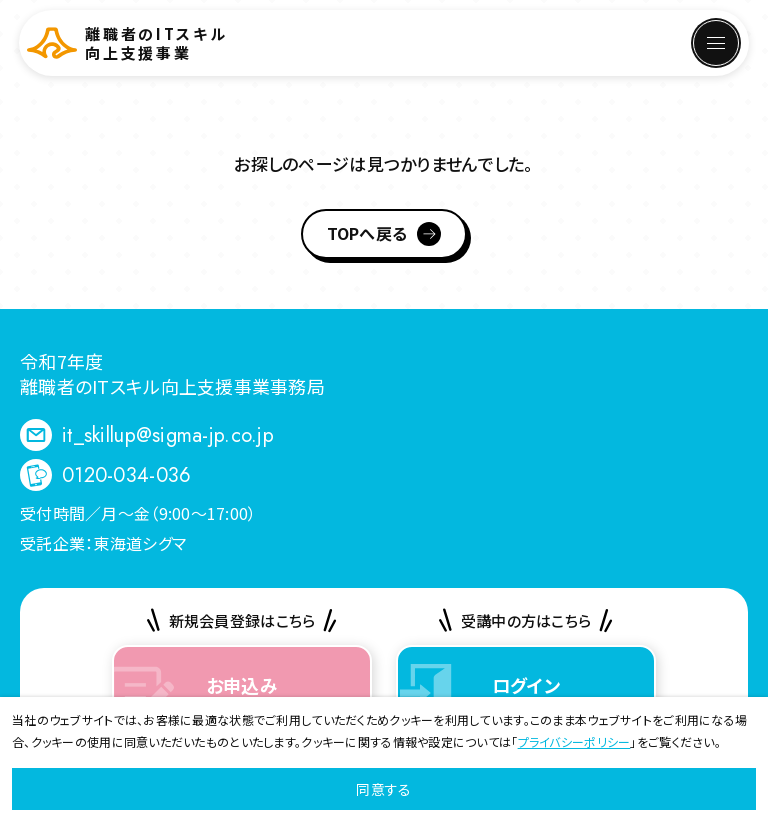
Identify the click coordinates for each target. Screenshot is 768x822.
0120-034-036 (126, 475)
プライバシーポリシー (574, 741)
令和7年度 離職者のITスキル (172, 373)
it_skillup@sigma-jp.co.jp (168, 435)
